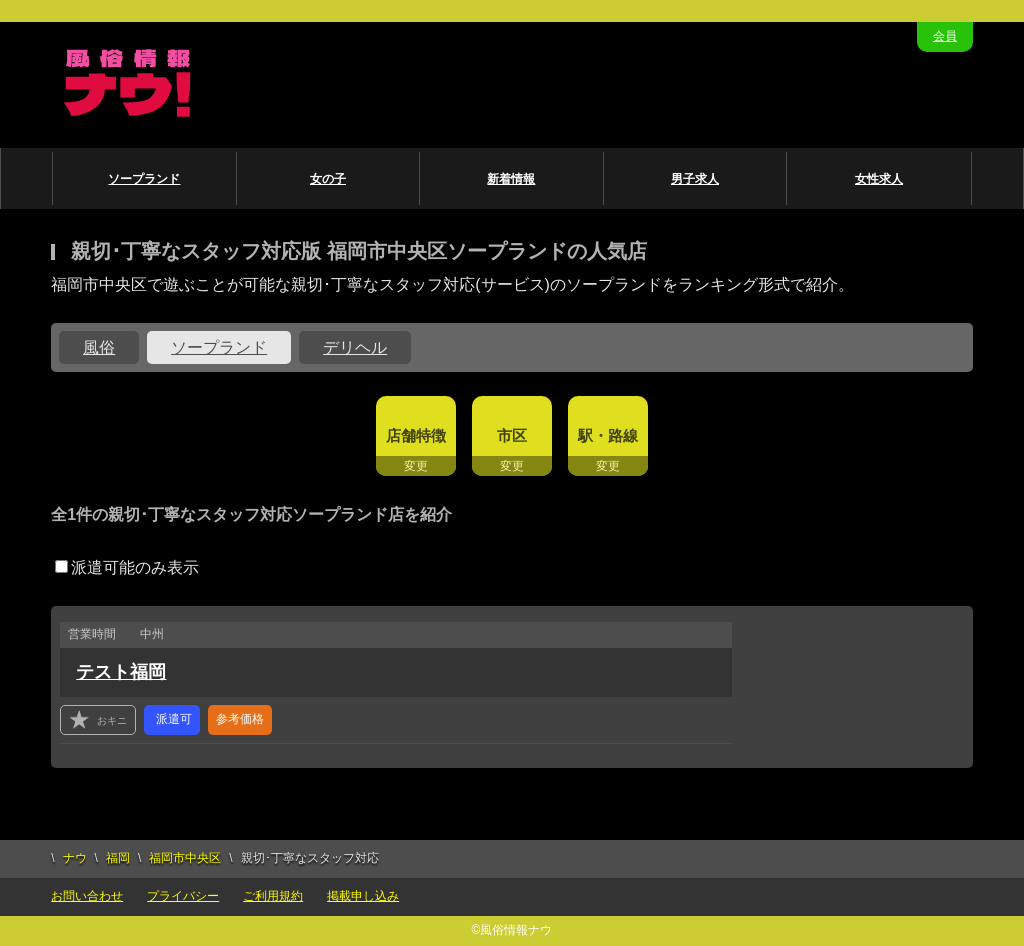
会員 (945, 36)
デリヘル (355, 347)
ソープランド (144, 179)
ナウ (75, 858)
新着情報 (511, 179)
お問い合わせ (87, 896)
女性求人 (879, 179)
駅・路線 (608, 435)
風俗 (99, 347)
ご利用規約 (273, 896)
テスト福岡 (121, 672)
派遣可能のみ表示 (127, 567)
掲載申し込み (363, 896)
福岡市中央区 (185, 858)
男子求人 (695, 179)
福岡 (118, 858)
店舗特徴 (416, 435)
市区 (512, 435)
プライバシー (183, 896)
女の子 (328, 179)
